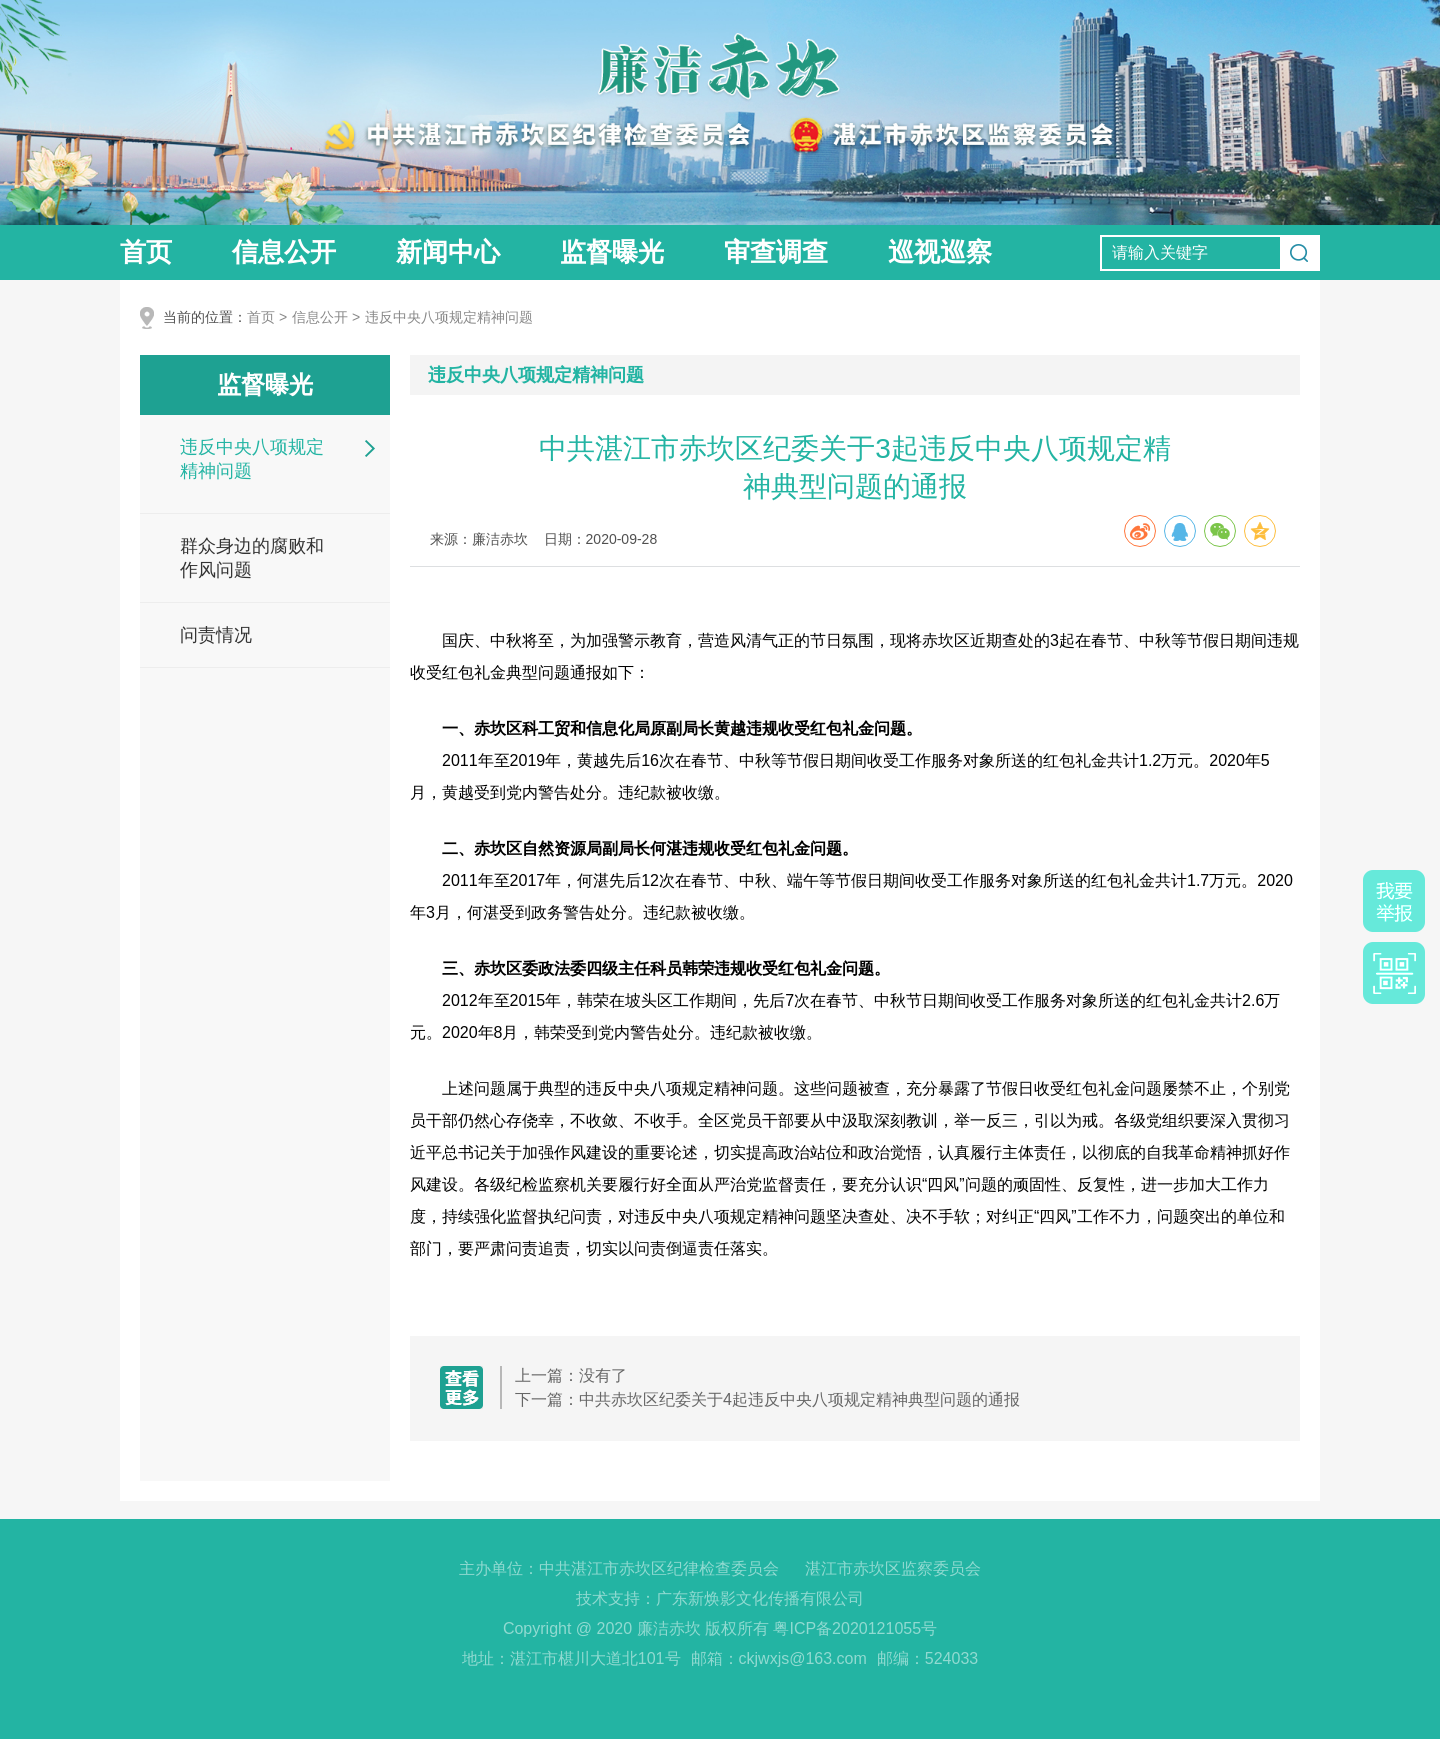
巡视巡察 (940, 252)
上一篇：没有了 (571, 1375)
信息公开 (284, 252)
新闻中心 (448, 252)
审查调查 (776, 252)
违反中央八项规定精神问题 (449, 317)
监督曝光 (612, 252)
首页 (146, 252)
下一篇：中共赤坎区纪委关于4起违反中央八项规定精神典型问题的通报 (767, 1399)
